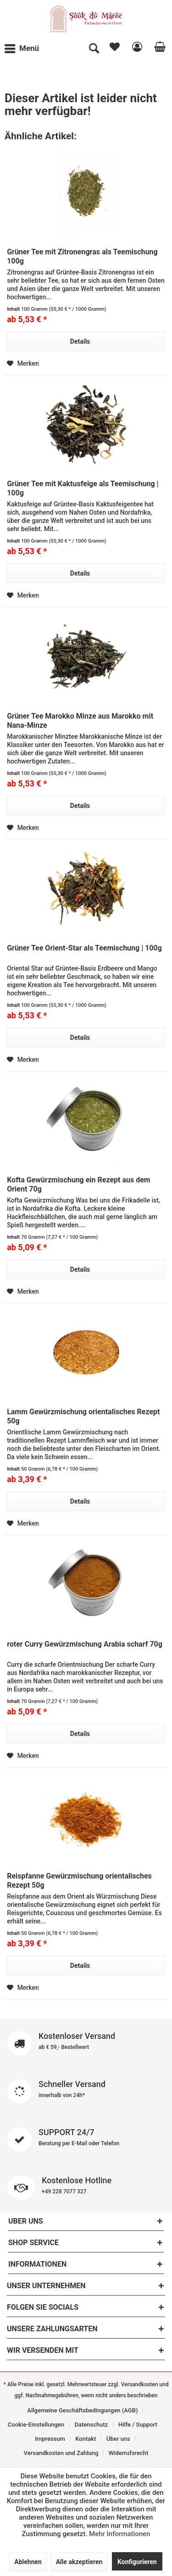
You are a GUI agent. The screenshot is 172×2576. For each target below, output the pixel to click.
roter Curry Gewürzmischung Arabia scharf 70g (84, 1644)
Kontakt (85, 2438)
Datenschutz (91, 2424)
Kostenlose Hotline (86, 2187)
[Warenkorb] (158, 48)
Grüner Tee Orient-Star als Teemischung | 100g (84, 948)
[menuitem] (24, 48)
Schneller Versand (86, 2091)
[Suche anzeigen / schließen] (93, 48)
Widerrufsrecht (129, 2453)
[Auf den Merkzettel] (23, 363)
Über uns (118, 2438)
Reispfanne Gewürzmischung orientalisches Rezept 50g (79, 1880)
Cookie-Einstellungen (36, 2424)
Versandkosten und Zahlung (61, 2453)
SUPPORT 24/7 (86, 2139)
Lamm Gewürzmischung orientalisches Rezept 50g (83, 1416)
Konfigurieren (137, 2561)
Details (114, 339)
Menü (22, 47)
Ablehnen (28, 2561)
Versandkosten (139, 2384)
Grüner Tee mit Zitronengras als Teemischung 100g (82, 256)
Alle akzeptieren (79, 2561)
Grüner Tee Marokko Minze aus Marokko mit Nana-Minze (80, 721)
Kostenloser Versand (86, 2043)
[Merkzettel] (114, 48)
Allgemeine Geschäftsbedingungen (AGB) (82, 2410)
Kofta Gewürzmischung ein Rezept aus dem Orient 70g (78, 1184)
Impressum (50, 2438)
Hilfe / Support (137, 2424)
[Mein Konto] (136, 48)
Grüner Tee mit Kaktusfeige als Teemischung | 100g (82, 488)
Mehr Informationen (119, 2534)
